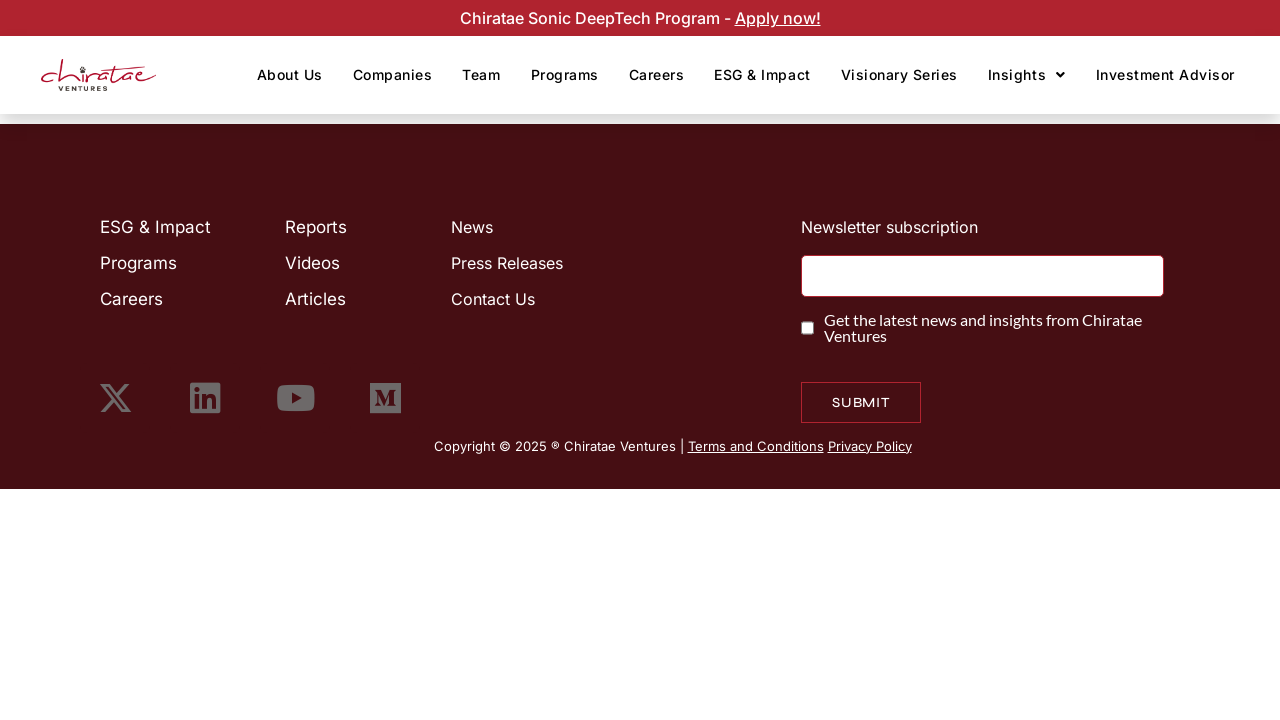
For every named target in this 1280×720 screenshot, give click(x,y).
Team (481, 74)
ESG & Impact (762, 74)
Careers (657, 74)
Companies (393, 74)
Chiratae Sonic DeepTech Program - (597, 18)
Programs (565, 74)
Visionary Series (899, 74)
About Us (290, 74)
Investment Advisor (1165, 74)
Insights (1027, 74)
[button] (1027, 75)
